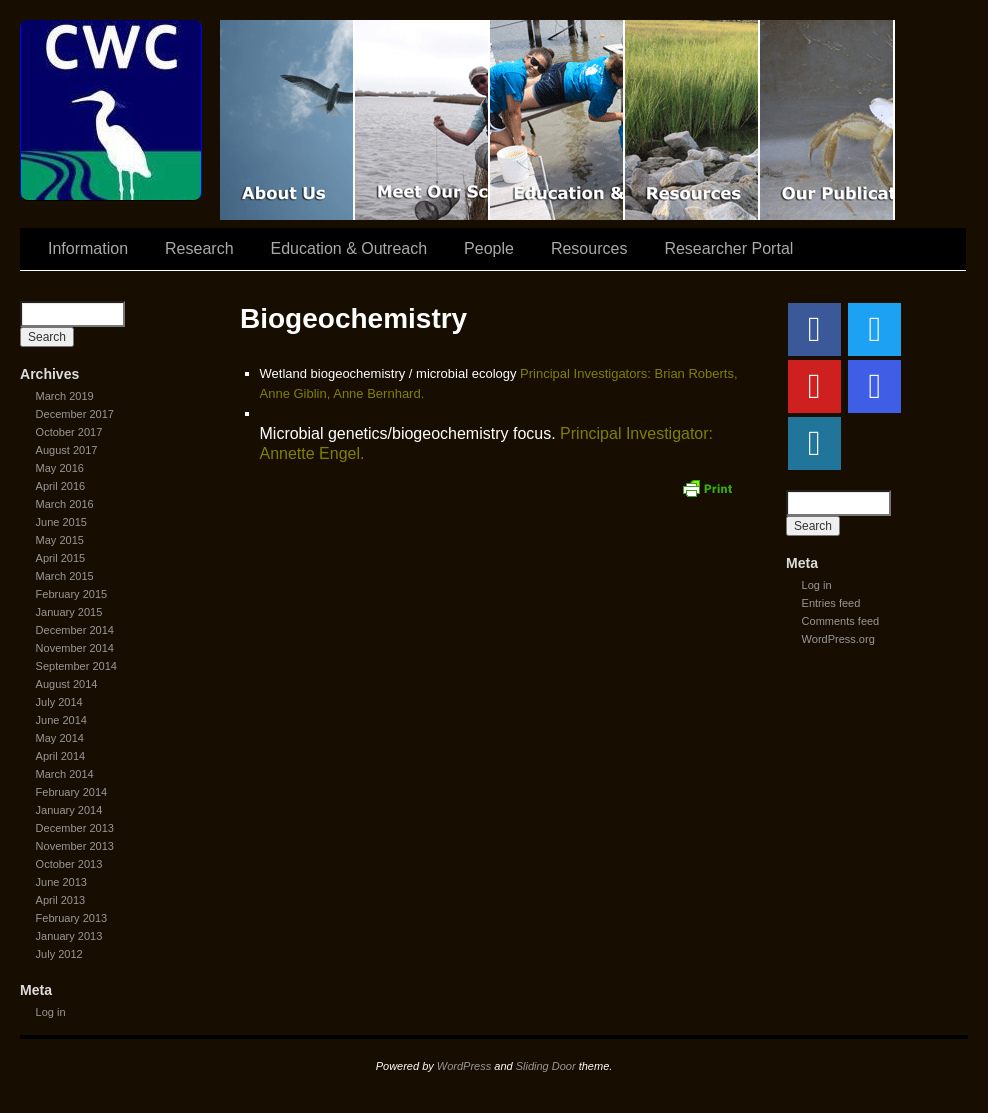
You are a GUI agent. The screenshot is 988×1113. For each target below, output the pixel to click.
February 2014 (72, 792)
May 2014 (60, 738)
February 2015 (72, 594)
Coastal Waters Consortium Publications (827, 120)
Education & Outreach (557, 120)
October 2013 (69, 864)
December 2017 (75, 414)
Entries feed (831, 603)
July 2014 (59, 702)
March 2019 (65, 396)
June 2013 (61, 882)
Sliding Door (546, 1066)
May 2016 (60, 468)
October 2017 (69, 432)
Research (199, 248)
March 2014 (65, 774)
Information (88, 248)
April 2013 (61, 900)
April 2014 (61, 756)
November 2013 (75, 846)
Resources (692, 120)
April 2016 (61, 486)
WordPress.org (838, 639)
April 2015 (61, 558)
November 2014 (75, 648)
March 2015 (65, 576)
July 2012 (59, 954)
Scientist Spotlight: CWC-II (422, 120)
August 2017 (67, 450)
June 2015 (61, 522)
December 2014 (75, 630)
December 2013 (75, 828)
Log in (51, 1012)
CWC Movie (287, 120)
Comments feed (841, 621)
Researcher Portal (728, 248)
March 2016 (65, 504)
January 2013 (69, 936)
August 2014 (67, 684)
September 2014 (76, 666)
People (489, 248)
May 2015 (60, 540)
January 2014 (69, 810)
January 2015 (69, 612)
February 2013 (72, 918)
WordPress (464, 1066)
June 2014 (61, 720)
